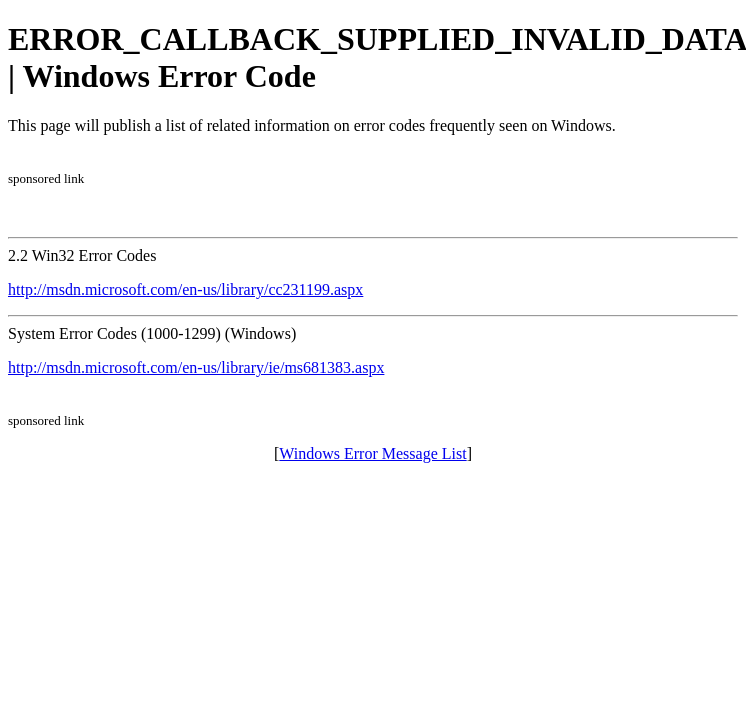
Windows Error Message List (372, 453)
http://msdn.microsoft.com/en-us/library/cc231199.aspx (185, 289)
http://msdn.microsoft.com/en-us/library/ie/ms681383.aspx (196, 367)
